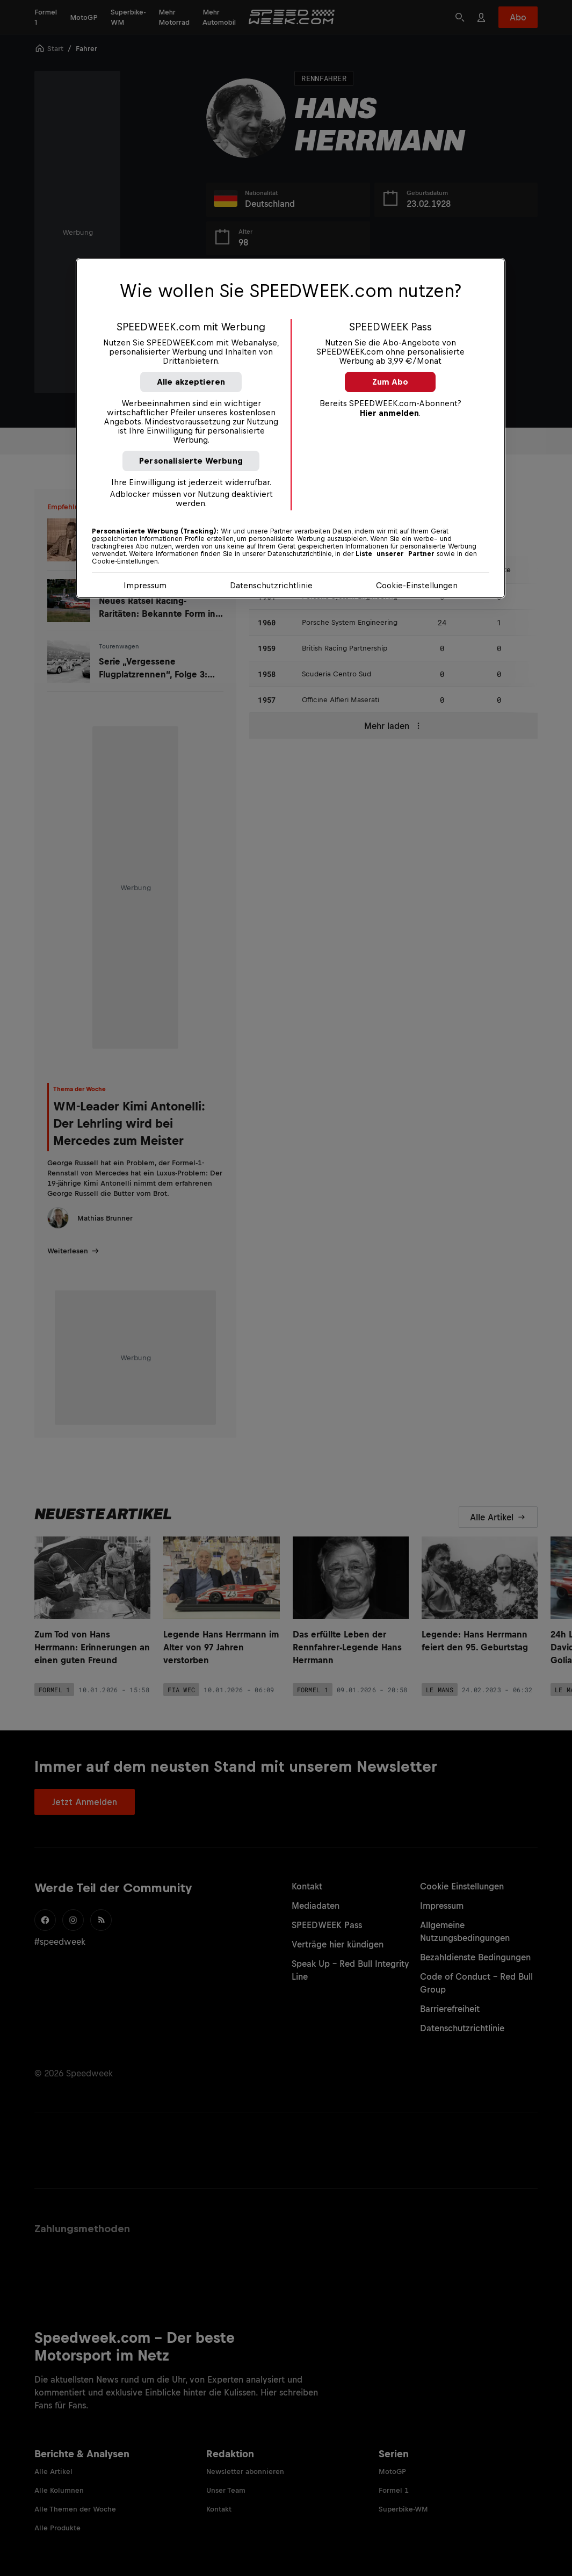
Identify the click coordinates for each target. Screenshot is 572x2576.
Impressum (145, 585)
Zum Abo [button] (390, 381)
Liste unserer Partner (395, 554)
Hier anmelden (389, 412)
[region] (290, 428)
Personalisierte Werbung (191, 460)
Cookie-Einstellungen (417, 585)
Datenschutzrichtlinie (271, 585)
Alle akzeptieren (191, 381)
